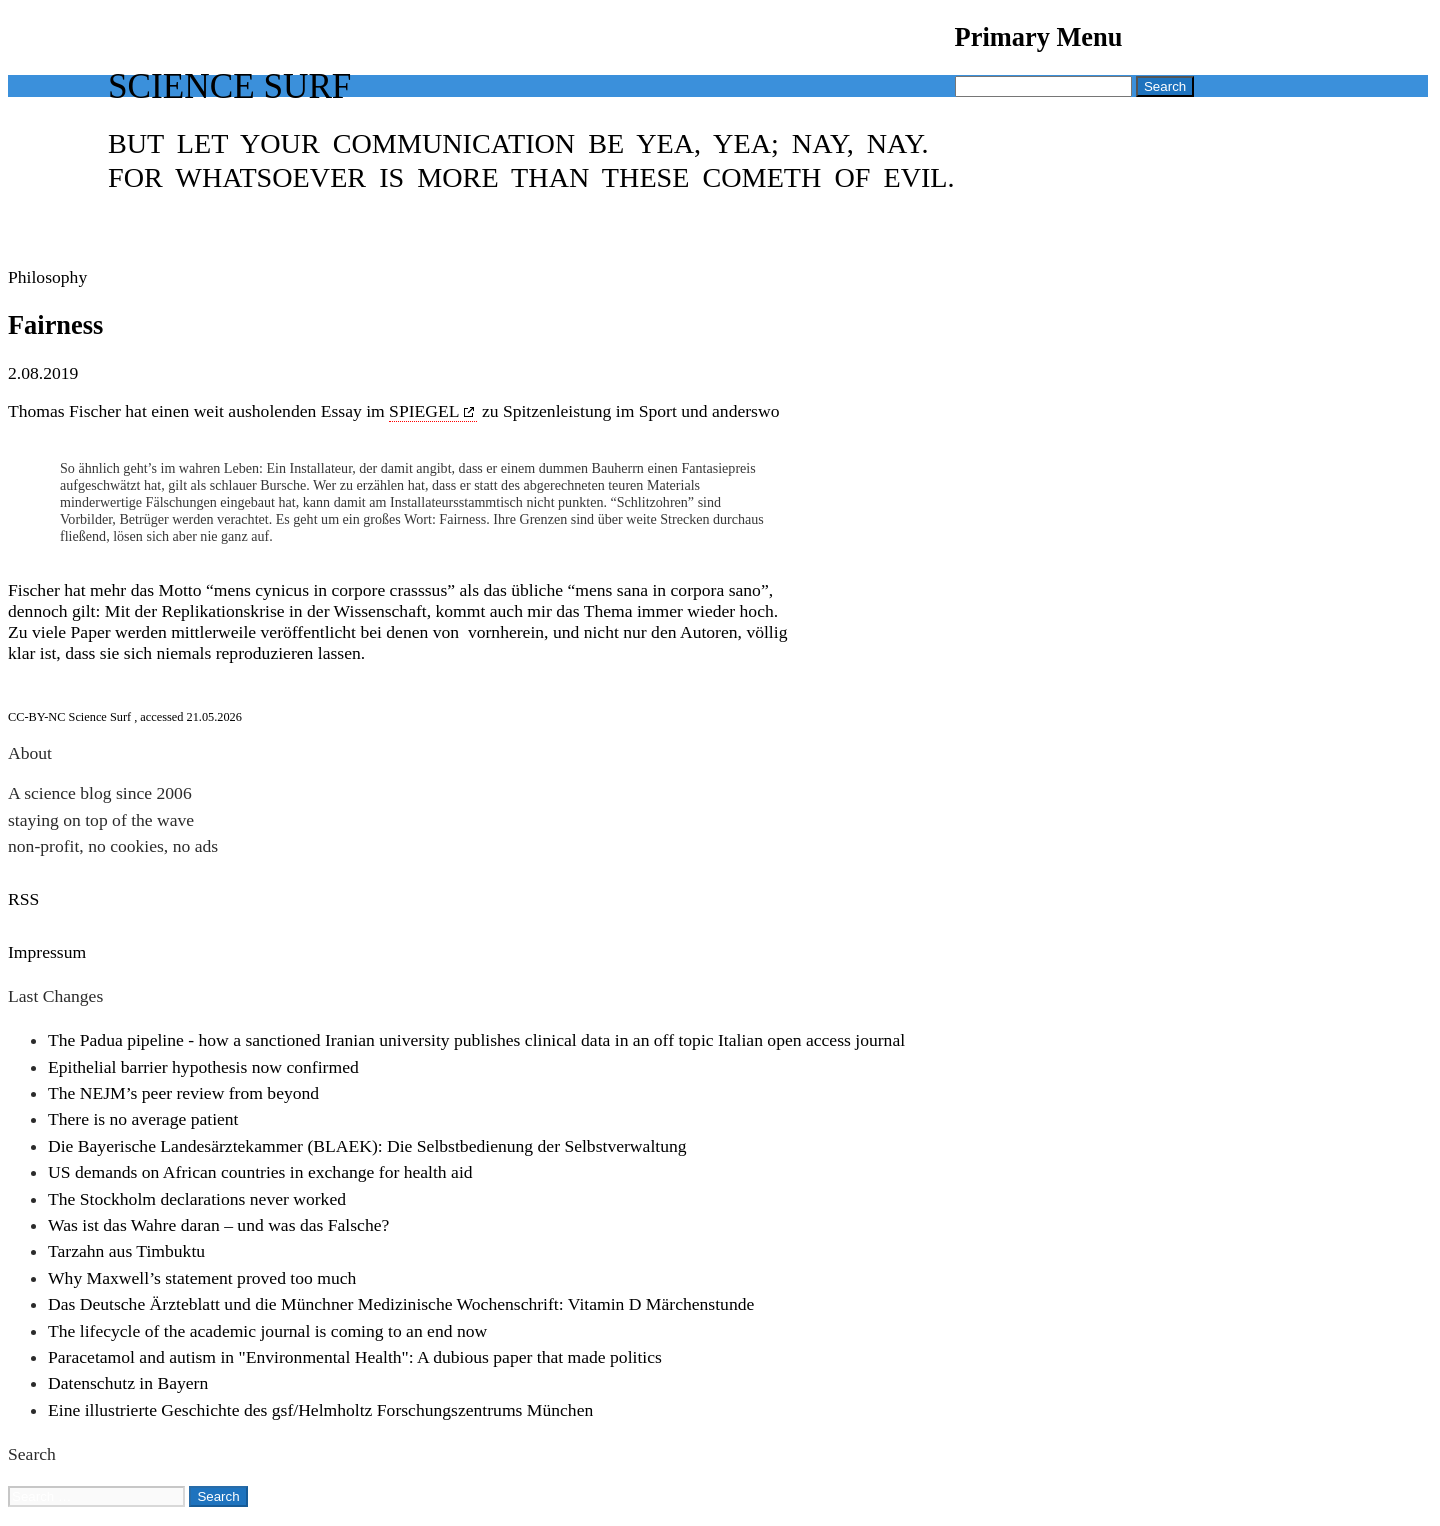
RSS (23, 899)
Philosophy (47, 277)
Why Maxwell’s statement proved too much (202, 1278)
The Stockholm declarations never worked (197, 1199)
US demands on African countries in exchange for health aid (260, 1172)
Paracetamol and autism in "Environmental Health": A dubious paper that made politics (355, 1357)
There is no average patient (143, 1119)
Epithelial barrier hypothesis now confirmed (203, 1067)
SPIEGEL (424, 411)
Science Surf (229, 86)
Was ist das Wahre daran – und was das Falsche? (218, 1225)
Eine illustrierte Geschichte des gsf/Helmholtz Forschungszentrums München (320, 1410)
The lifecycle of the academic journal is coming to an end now (267, 1331)
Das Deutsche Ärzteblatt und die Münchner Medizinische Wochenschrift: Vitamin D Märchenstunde (401, 1304)
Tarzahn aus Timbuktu (126, 1251)
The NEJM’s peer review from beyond (183, 1093)
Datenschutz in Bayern (128, 1383)
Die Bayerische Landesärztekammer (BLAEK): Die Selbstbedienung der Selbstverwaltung (367, 1146)
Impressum (47, 952)
